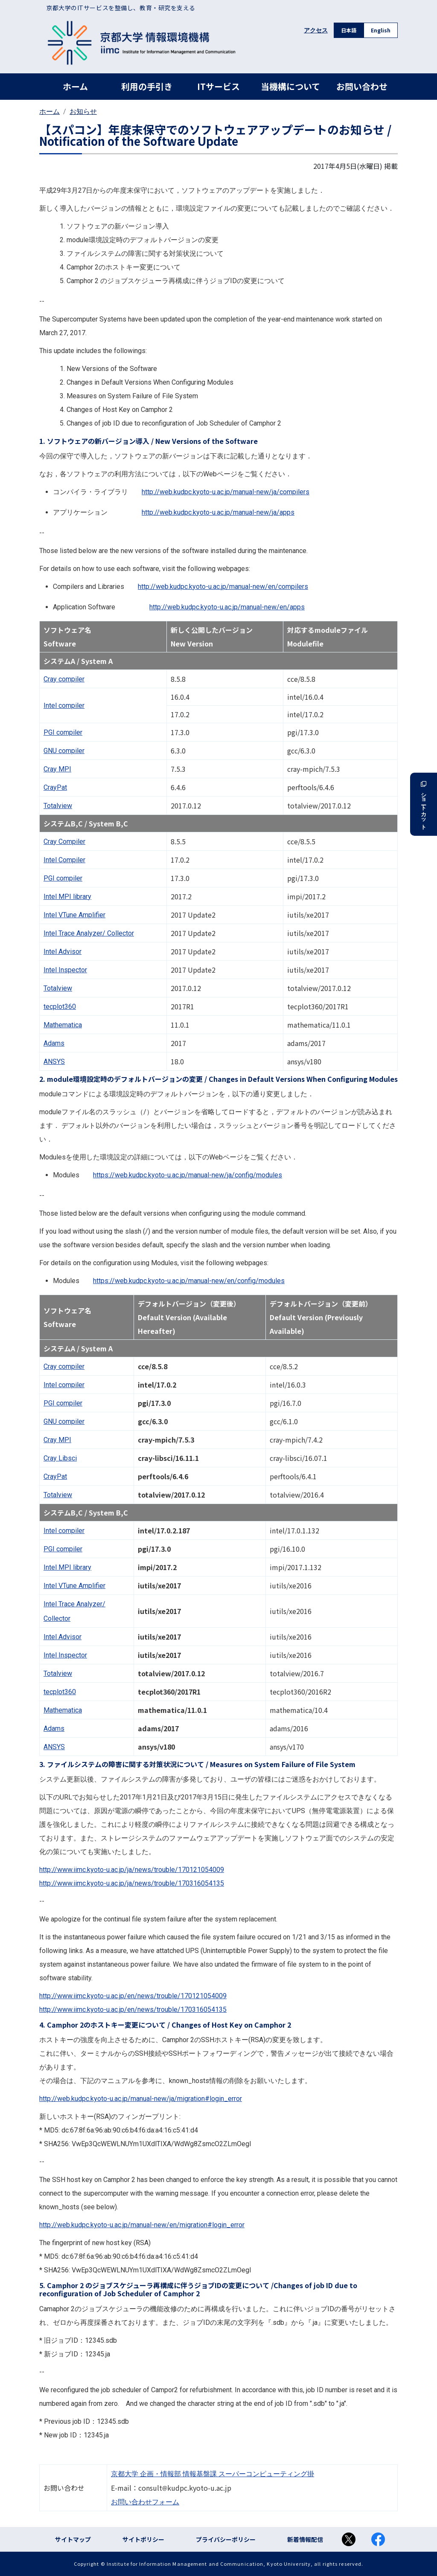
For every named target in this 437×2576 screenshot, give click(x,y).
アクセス (316, 30)
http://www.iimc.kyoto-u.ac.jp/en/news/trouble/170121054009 (133, 1996)
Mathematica (63, 1025)
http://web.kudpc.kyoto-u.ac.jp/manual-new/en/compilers (223, 586)
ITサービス (218, 86)
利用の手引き (146, 86)
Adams (54, 1043)
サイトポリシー (143, 2539)
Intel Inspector (65, 970)
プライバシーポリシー (226, 2539)
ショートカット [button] (423, 804)
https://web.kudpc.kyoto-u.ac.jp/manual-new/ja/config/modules (187, 1175)
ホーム (75, 86)
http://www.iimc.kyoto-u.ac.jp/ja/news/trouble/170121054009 (131, 1870)
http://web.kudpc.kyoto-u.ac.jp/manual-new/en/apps (227, 607)
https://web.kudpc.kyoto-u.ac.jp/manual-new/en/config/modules (189, 1281)
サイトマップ (73, 2539)
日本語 (348, 30)
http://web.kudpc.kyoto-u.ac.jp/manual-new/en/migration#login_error (142, 2225)
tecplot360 (60, 1007)
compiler (63, 732)
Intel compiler (64, 705)
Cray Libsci (60, 1458)
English (380, 30)
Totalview (58, 806)
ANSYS (54, 1062)
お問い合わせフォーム (145, 2502)
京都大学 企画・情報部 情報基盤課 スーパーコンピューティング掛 (212, 2474)
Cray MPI (57, 769)
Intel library (67, 896)
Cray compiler (64, 679)
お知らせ (83, 111)
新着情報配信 (305, 2539)
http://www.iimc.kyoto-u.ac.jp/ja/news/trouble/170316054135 (131, 1883)
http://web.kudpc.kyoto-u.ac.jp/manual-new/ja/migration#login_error (140, 2099)
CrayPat (55, 787)
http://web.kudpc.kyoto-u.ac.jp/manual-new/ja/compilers (225, 492)
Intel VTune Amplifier (74, 915)
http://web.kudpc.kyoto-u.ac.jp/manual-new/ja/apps (218, 512)
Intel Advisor (63, 952)
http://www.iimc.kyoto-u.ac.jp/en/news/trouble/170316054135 (133, 2009)
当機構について (290, 86)
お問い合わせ (361, 86)
